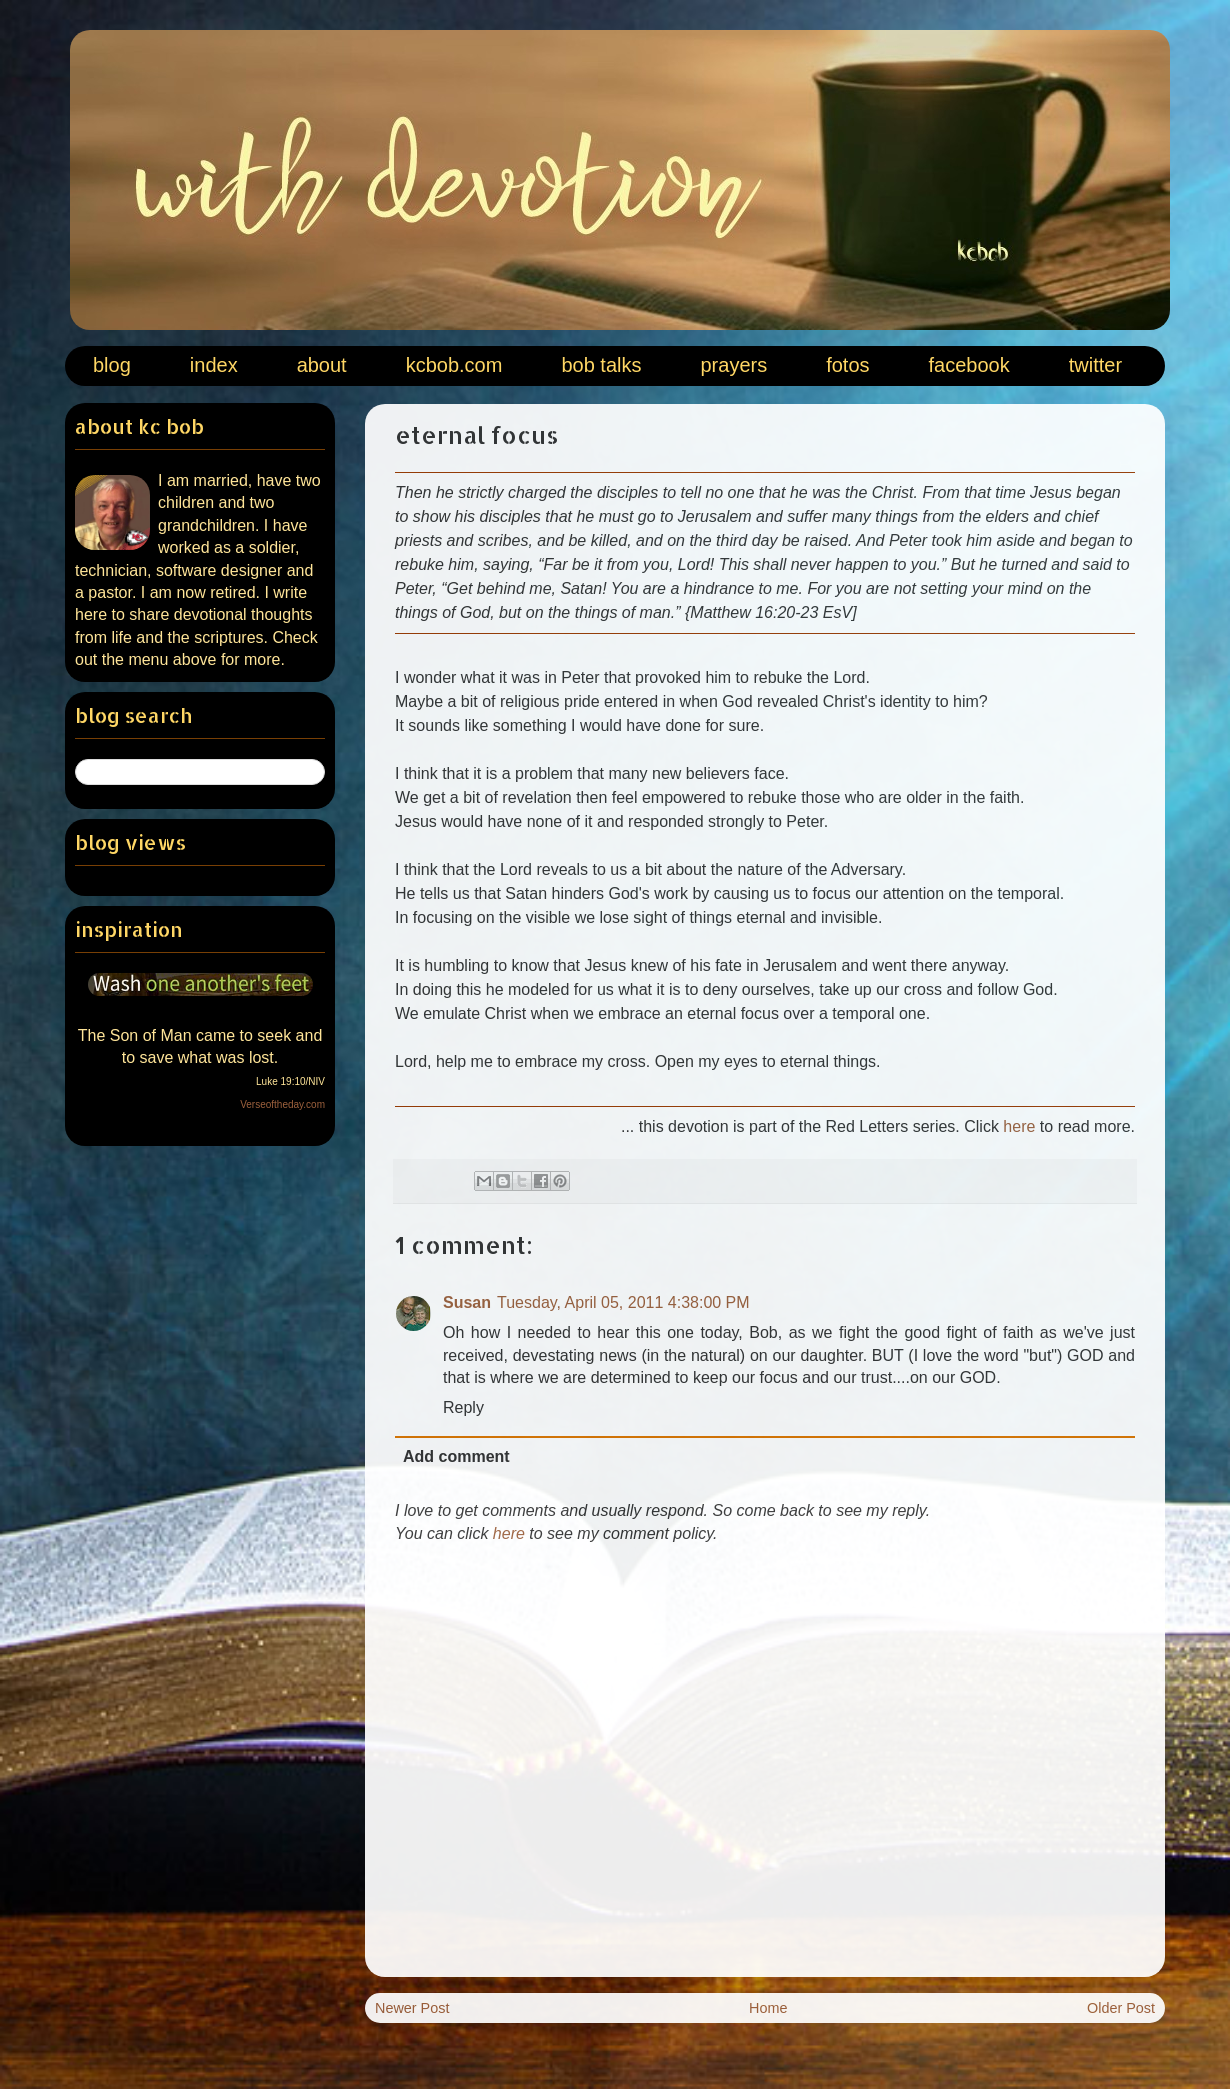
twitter (1095, 365)
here (1019, 1126)
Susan (467, 1302)
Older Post (1121, 2008)
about (322, 365)
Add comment (456, 1456)
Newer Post (412, 2008)
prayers (733, 365)
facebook (969, 365)
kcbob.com (454, 365)
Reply (463, 1407)
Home (768, 2008)
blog (112, 365)
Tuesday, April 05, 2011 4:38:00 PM (623, 1302)
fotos (847, 365)
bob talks (601, 365)
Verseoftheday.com (282, 1104)
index (214, 365)
